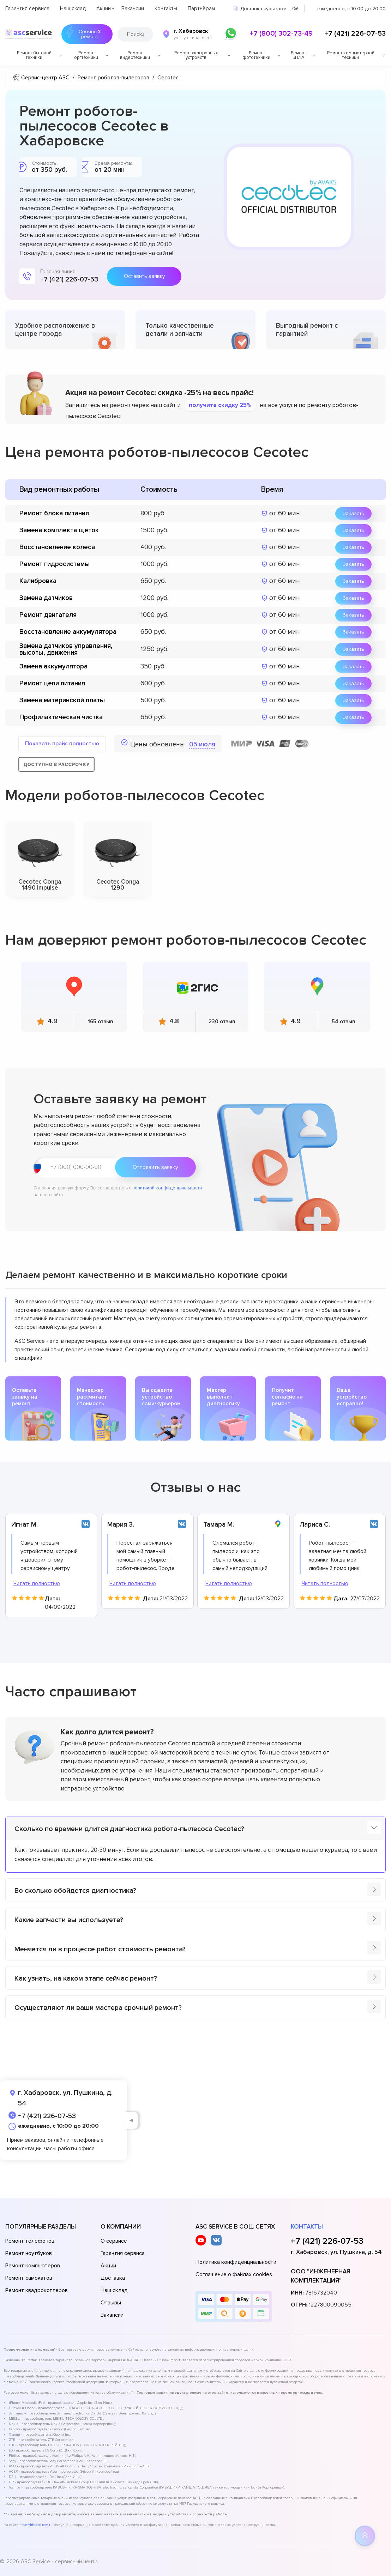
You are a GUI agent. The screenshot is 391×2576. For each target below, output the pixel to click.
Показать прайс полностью (62, 743)
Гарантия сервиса (27, 8)
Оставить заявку (144, 276)
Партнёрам (201, 8)
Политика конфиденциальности (236, 2262)
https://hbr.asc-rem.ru (36, 2525)
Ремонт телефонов (29, 2240)
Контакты (166, 8)
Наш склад (73, 8)
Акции (103, 8)
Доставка (113, 2277)
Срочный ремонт (80, 34)
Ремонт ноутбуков (28, 2253)
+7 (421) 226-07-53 (355, 33)
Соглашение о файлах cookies (234, 2274)
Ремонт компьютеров (32, 2265)
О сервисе (114, 2240)
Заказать (353, 513)
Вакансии (132, 8)
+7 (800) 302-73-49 (281, 33)
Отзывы (111, 2302)
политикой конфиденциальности (167, 1188)
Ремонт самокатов (28, 2277)
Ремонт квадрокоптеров (36, 2290)
